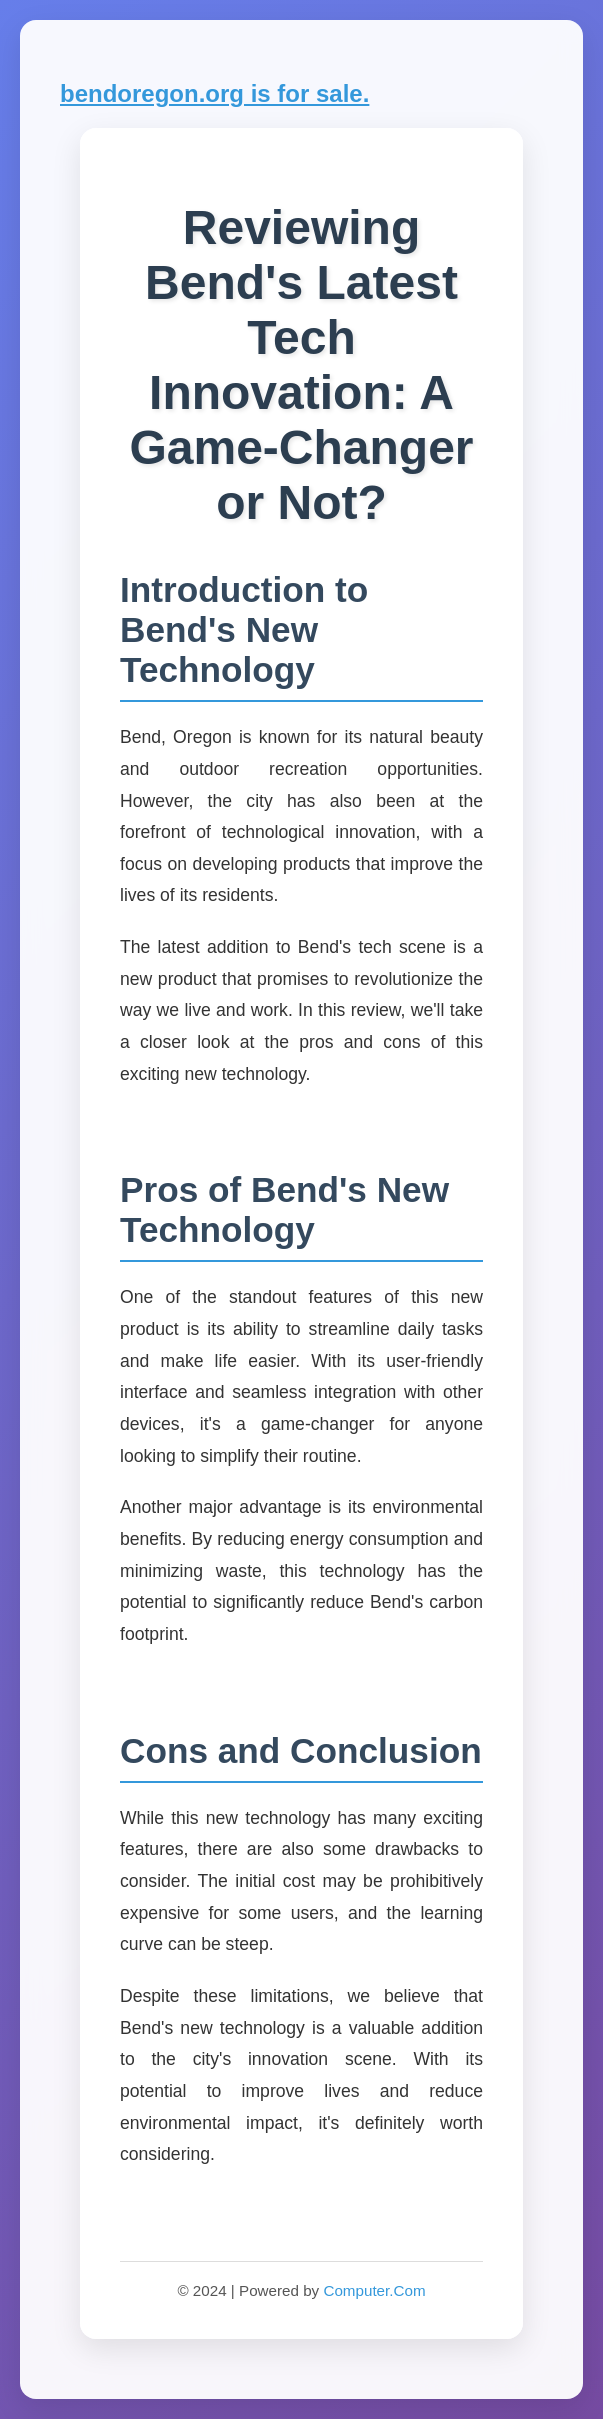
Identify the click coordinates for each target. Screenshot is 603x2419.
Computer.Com (374, 2290)
